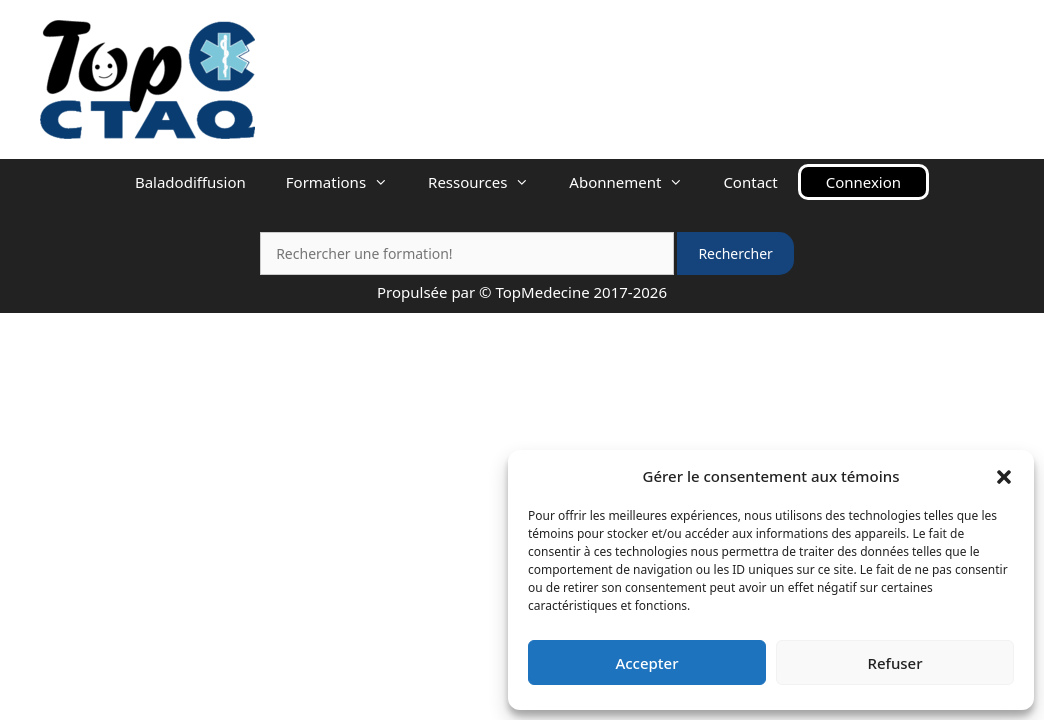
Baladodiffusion (190, 182)
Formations (347, 182)
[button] (1004, 476)
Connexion (863, 182)
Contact (750, 182)
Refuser (894, 663)
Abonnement (636, 182)
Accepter (646, 663)
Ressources (488, 182)
